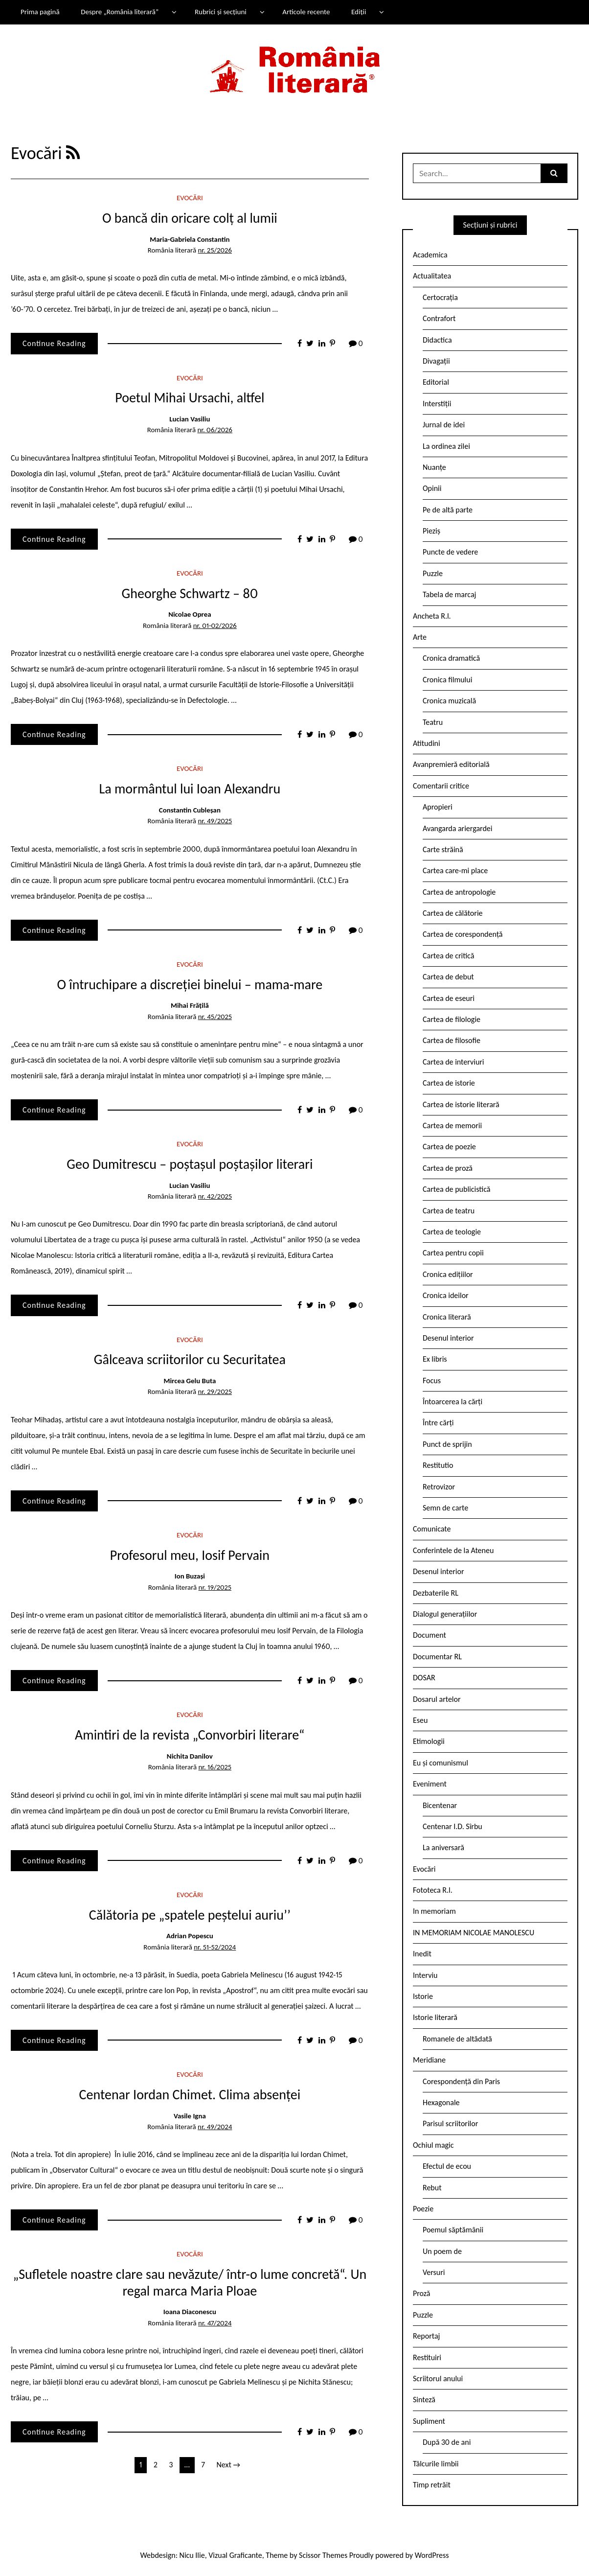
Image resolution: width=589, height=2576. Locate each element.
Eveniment (430, 1783)
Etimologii (429, 1741)
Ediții (358, 11)
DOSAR (424, 1677)
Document (429, 1635)
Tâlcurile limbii (435, 2463)
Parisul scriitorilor (450, 2123)
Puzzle (433, 573)
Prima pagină (40, 11)
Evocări (190, 197)
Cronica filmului (447, 679)
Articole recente (306, 11)
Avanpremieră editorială (451, 764)
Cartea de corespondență (463, 934)
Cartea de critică (448, 955)
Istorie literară (435, 2017)
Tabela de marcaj (449, 594)
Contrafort (439, 318)
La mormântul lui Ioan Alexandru (189, 788)
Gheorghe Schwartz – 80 (190, 593)
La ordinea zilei (446, 446)
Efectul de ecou (447, 2166)
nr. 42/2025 (215, 1196)
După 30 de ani (447, 2442)
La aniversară (443, 1847)
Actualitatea (432, 275)
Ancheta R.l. (432, 616)
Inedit (422, 1953)
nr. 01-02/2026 (215, 625)
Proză (421, 2293)
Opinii (432, 488)
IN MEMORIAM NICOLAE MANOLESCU (473, 1932)
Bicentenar (440, 1805)
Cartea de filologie (451, 1019)
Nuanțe (434, 467)
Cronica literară (447, 1317)
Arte (420, 637)
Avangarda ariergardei (458, 828)
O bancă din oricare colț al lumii (189, 218)
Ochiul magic (433, 2145)
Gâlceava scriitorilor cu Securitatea (190, 1359)
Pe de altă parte (448, 509)
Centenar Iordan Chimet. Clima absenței (190, 2094)
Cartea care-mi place (455, 870)
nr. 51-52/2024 (215, 1947)
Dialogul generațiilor (445, 1614)
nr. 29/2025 (215, 1391)
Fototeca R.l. (433, 1890)
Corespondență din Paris (461, 2081)
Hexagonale (441, 2102)
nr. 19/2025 (215, 1587)
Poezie (423, 2208)
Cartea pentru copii (453, 1252)
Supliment (429, 2421)
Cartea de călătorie (453, 913)
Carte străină (443, 849)
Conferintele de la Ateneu (453, 1550)
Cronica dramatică (451, 658)
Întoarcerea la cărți (452, 1401)
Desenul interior (448, 1338)
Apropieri (438, 807)
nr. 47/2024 (214, 2323)
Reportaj (426, 2336)
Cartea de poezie (449, 1146)
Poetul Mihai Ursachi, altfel (189, 397)
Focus (432, 1380)
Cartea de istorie (449, 1083)
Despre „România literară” (120, 11)
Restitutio (438, 1465)
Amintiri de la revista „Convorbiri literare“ (190, 1734)
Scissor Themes (323, 2555)
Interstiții (437, 403)
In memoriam (434, 1911)
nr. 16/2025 (215, 1767)
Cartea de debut (448, 976)
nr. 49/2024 (215, 2126)
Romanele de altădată (457, 2038)
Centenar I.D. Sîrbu (452, 1826)
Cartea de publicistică (456, 1189)
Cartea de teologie (452, 1231)
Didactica (437, 340)
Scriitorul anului (438, 2378)
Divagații (436, 361)
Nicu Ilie (192, 2555)
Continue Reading (54, 343)
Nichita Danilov (190, 1756)
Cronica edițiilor (448, 1274)
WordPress (432, 2555)
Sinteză (424, 2399)
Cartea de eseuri (449, 998)
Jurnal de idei (444, 424)
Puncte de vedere (450, 552)
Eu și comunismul (440, 1762)
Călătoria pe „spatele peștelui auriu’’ (190, 1915)
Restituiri (427, 2357)
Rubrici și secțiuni (221, 11)
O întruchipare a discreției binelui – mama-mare (189, 984)
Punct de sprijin (447, 1444)
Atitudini (426, 743)
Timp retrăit (432, 2484)
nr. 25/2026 (215, 250)
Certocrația (440, 297)
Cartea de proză (448, 1168)
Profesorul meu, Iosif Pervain (190, 1555)
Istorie (423, 1996)
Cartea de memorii (452, 1125)
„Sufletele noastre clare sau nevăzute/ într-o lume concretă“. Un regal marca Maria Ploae (190, 2282)
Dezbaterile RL (435, 1593)
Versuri (434, 2272)
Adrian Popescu (189, 1935)
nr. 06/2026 (214, 429)
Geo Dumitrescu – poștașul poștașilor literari (190, 1164)
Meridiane (429, 2060)
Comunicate (432, 1528)
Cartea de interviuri (453, 1062)
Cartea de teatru (449, 1210)
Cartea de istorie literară (461, 1104)
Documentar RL (437, 1656)
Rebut (432, 2187)
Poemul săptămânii (453, 2229)
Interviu (425, 1975)
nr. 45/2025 (215, 1016)
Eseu (420, 1720)
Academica (430, 254)
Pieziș (431, 530)
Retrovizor (439, 1486)
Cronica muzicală (449, 700)
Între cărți (438, 1422)
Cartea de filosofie (451, 1040)
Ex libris (435, 1359)
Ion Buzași (190, 1576)
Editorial (436, 382)
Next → (228, 2464)
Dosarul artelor (437, 1699)
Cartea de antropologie (459, 892)
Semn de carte (445, 1507)
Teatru (433, 722)
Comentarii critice (441, 785)
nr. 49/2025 (215, 820)
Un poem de (442, 2251)
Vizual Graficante (235, 2555)
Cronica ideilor (446, 1295)
